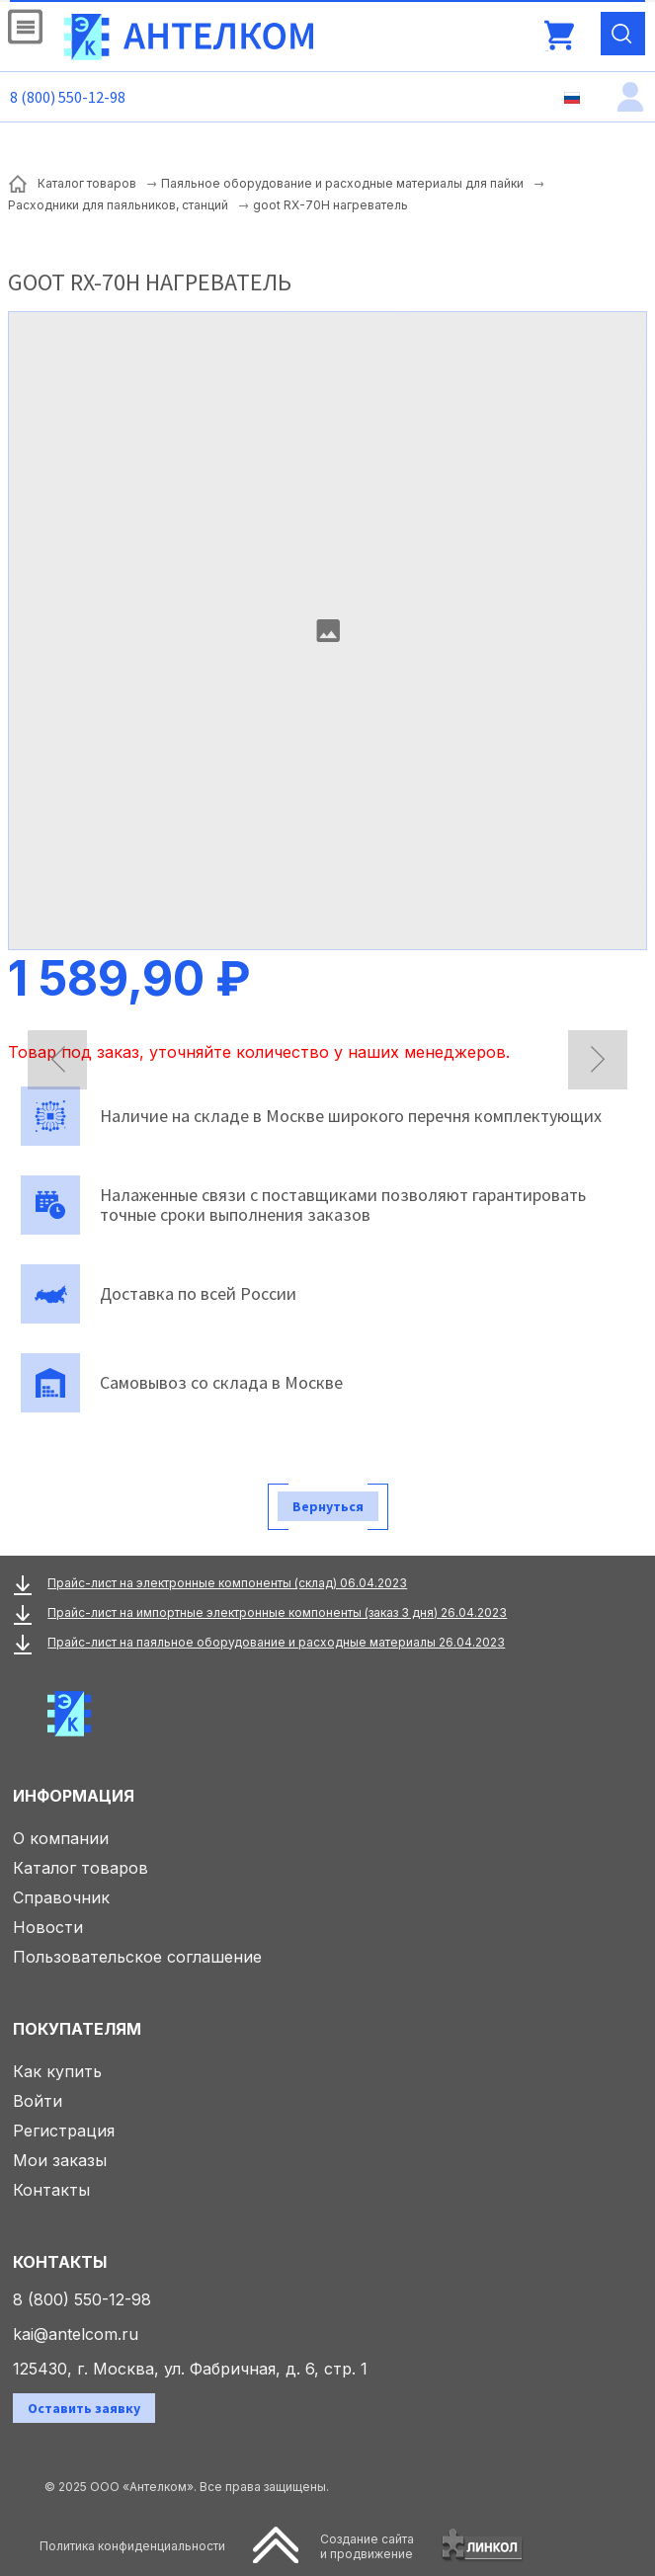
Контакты (51, 2190)
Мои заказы (60, 2160)
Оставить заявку (84, 2408)
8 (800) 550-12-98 (67, 97)
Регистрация (64, 2130)
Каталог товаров (80, 1868)
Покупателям (77, 2029)
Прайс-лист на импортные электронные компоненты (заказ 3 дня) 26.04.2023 (277, 1612)
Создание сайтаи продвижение (367, 2546)
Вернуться (328, 1506)
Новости (48, 1927)
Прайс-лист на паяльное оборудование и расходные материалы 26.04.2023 (276, 1642)
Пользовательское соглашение (137, 1957)
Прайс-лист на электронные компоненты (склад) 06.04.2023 (227, 1582)
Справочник (61, 1897)
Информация (73, 1796)
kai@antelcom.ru (75, 2334)
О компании (61, 1838)
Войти (37, 2101)
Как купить (57, 2071)
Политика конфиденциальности (132, 2545)
